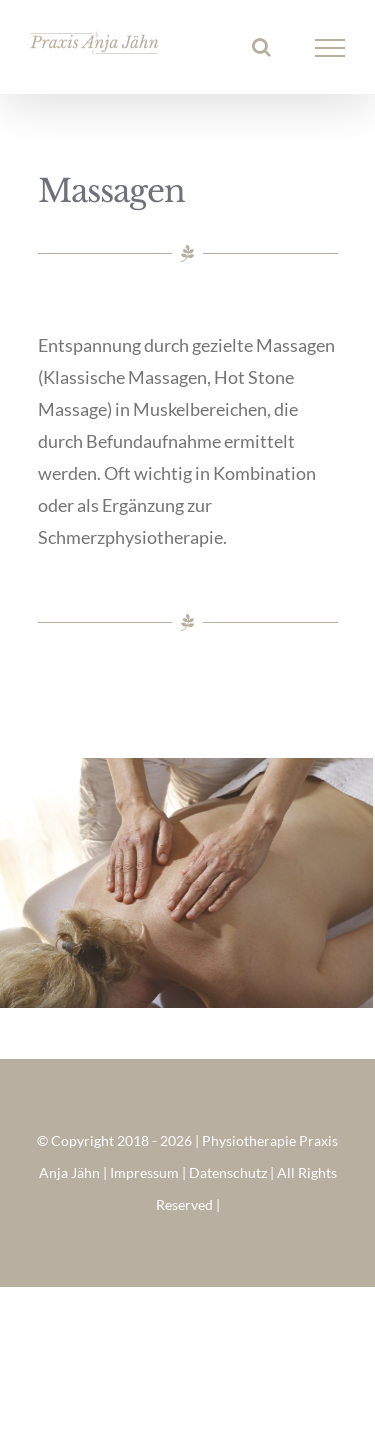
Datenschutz (228, 1172)
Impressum (144, 1172)
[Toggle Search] (261, 47)
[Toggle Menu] (330, 48)
